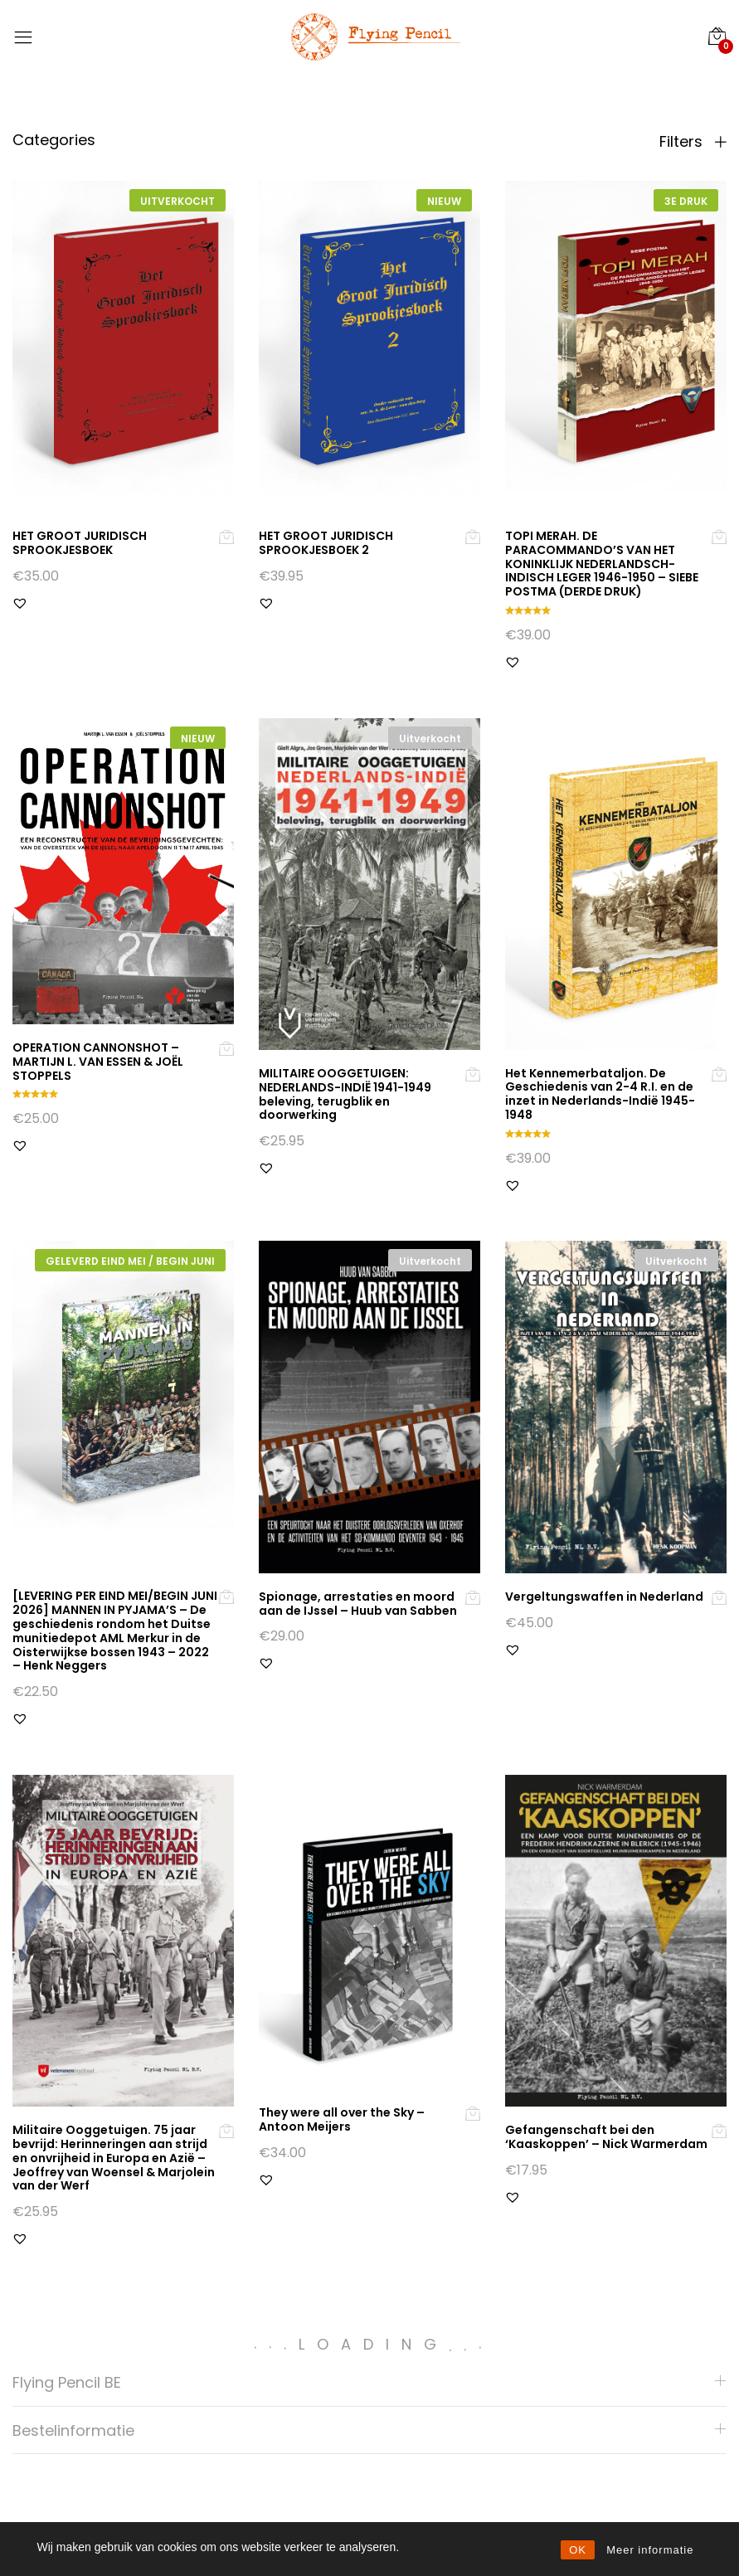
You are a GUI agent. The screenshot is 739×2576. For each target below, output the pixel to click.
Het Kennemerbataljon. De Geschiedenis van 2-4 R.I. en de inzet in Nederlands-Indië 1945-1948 (600, 1094)
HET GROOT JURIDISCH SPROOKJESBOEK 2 (326, 542)
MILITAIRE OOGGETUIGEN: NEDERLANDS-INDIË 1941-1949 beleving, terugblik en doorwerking (345, 1094)
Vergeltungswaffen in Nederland (604, 1596)
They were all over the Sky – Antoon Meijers (342, 2119)
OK (577, 2550)
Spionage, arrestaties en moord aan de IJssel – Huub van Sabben (358, 1603)
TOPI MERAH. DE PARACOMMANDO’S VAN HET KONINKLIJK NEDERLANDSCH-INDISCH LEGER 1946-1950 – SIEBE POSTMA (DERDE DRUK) (601, 563)
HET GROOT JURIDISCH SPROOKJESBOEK (79, 542)
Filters (693, 141)
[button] (19, 602)
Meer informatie (649, 2550)
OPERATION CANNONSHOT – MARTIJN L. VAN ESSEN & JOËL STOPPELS (97, 1061)
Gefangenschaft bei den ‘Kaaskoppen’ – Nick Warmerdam (606, 2137)
